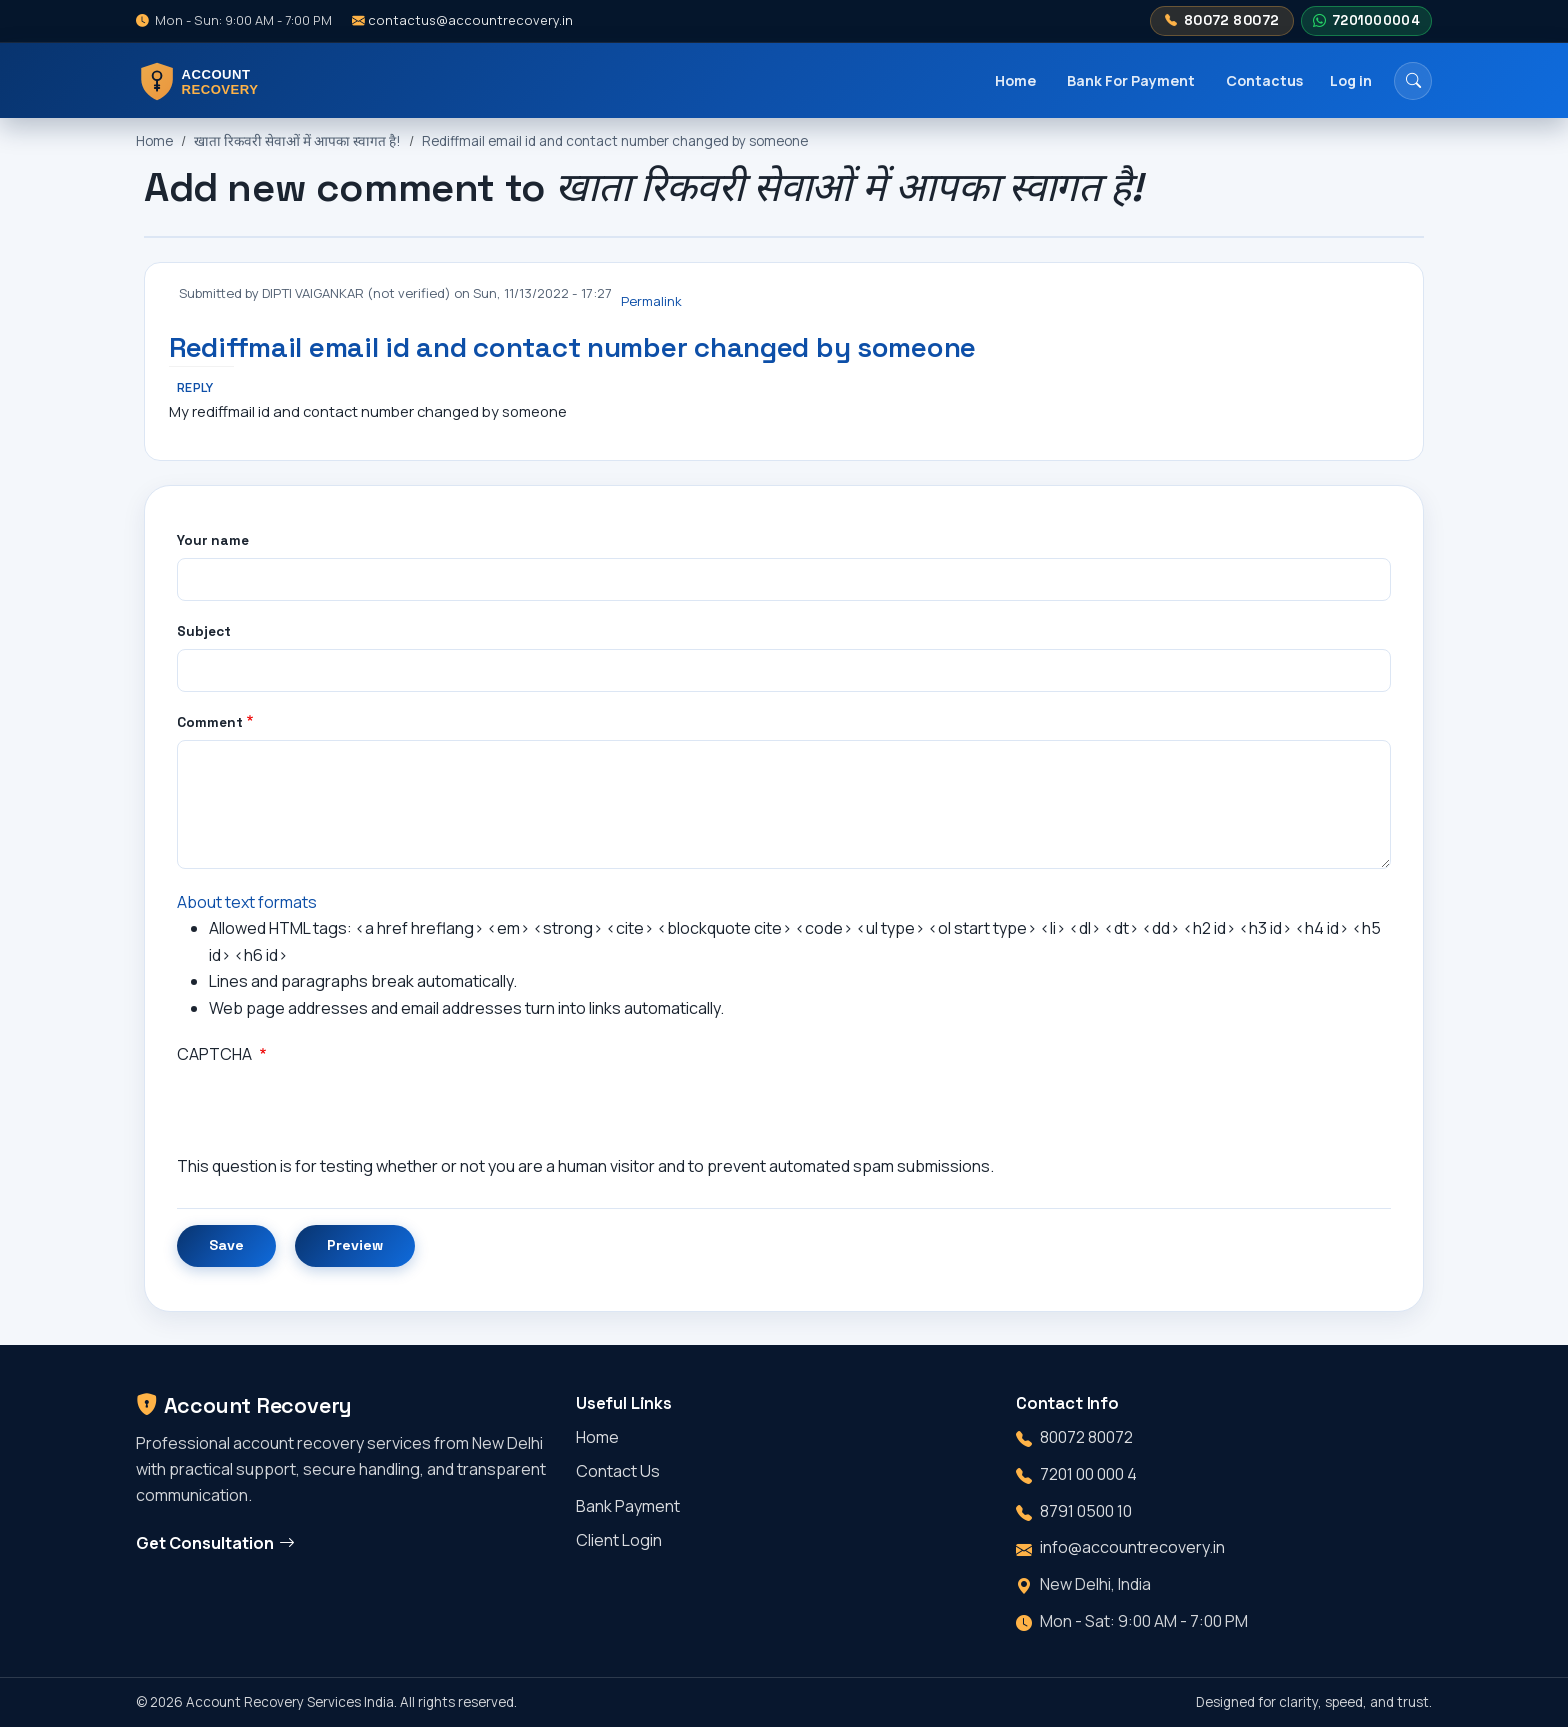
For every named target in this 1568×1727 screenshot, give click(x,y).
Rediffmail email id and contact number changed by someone (615, 141)
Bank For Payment (1131, 80)
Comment (210, 722)
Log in (1351, 80)
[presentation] (329, 1114)
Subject (204, 631)
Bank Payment (628, 1506)
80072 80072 (1222, 21)
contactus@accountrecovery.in (462, 20)
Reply (195, 387)
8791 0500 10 (1086, 1511)
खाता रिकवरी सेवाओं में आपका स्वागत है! (297, 141)
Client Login (619, 1540)
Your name (213, 540)
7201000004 (1366, 21)
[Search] (1413, 81)
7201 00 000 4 (1088, 1474)
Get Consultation (215, 1543)
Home (1015, 80)
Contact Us (618, 1471)
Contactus (1264, 80)
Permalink (651, 301)
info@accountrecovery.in (1132, 1547)
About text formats (247, 902)
